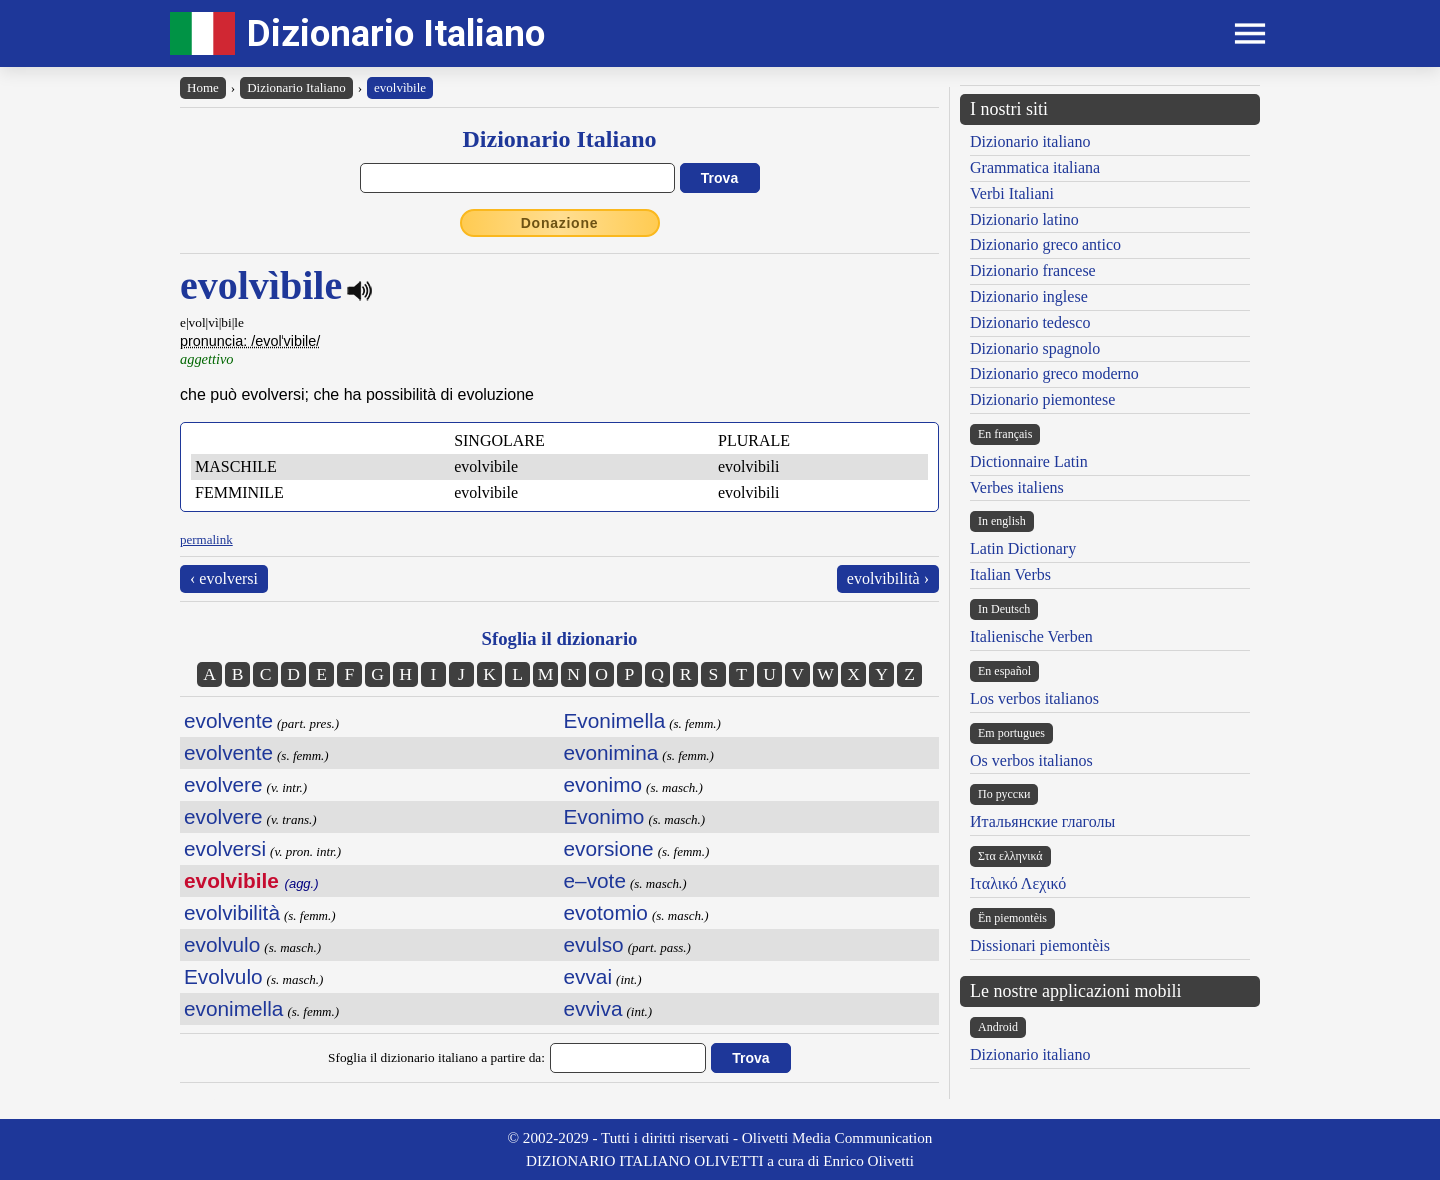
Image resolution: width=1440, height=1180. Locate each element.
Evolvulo (223, 976)
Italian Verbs (1010, 574)
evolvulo (222, 944)
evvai (588, 976)
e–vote (595, 880)
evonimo (603, 784)
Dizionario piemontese (1042, 399)
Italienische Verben (1031, 636)
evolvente (228, 720)
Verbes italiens (1017, 487)
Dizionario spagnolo (1035, 348)
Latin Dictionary (1023, 548)
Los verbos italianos (1034, 698)
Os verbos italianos (1031, 760)
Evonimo (604, 816)
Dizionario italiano (1030, 141)
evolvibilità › (888, 578)
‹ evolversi (224, 578)
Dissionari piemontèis (1040, 945)
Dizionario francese (1033, 270)
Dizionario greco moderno (1054, 373)
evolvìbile (400, 87)
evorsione (609, 848)
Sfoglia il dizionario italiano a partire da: (436, 1057)
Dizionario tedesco (1030, 322)
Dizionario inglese (1029, 296)
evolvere (223, 784)
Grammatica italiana (1035, 167)
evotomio (606, 912)
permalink (206, 539)
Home (203, 87)
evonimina (611, 752)
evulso (594, 944)
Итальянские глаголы (1042, 821)
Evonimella (615, 720)
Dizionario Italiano (396, 33)
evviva (593, 1008)
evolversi (225, 848)
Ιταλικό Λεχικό (1018, 883)
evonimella (233, 1008)
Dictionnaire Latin (1029, 461)
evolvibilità (232, 912)
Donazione (560, 223)
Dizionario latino (1024, 219)
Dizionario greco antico (1045, 244)
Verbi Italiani (1012, 193)
